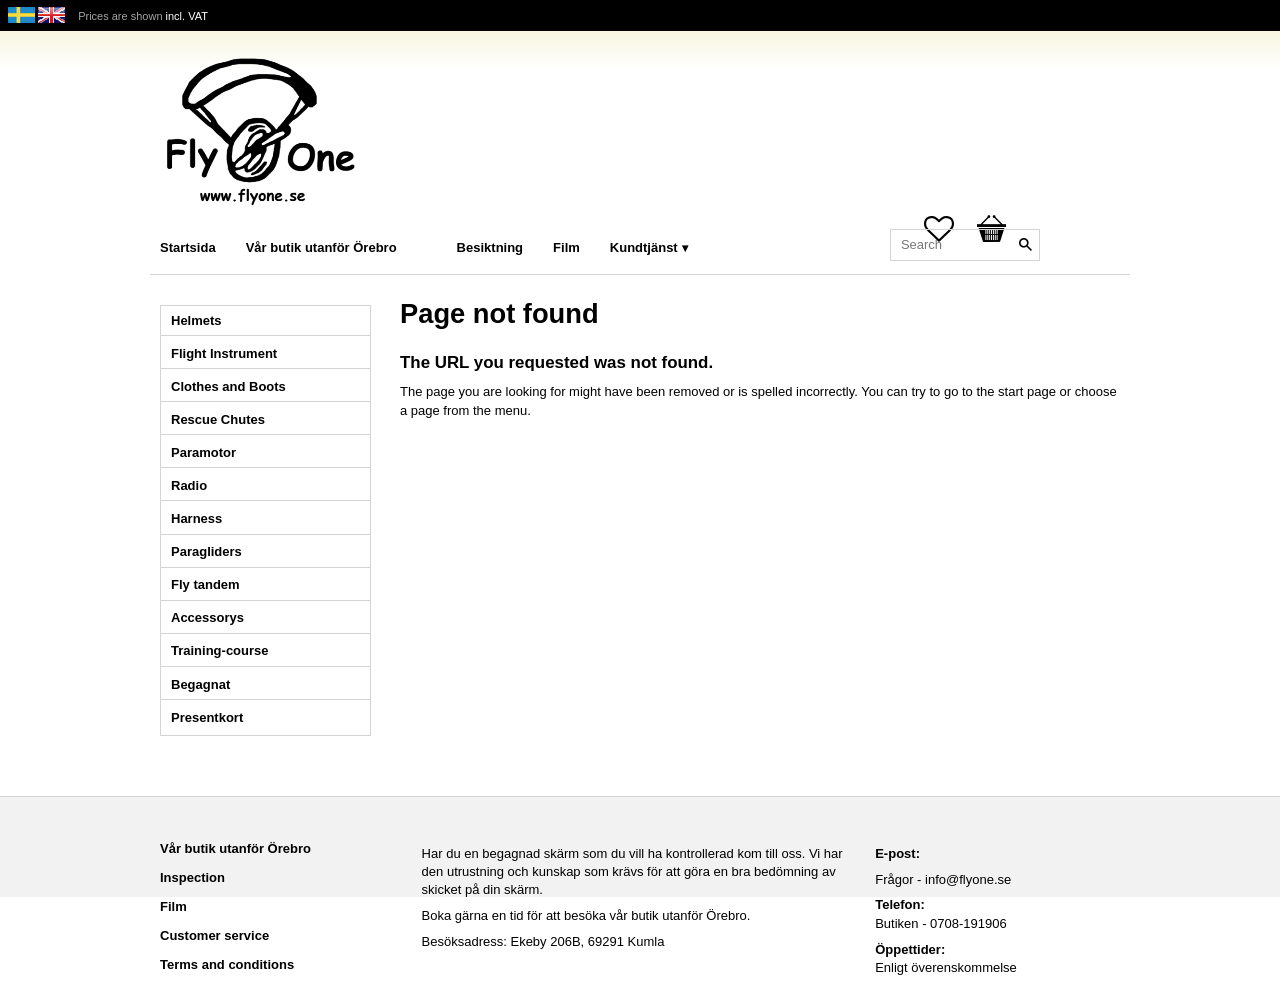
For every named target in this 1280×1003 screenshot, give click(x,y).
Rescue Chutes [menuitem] (218, 419)
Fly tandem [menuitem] (205, 584)
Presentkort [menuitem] (207, 717)
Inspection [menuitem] (192, 877)
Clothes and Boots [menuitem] (228, 386)
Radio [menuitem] (189, 485)
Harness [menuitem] (196, 518)
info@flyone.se (968, 879)
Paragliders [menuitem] (206, 551)
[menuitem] (432, 220)
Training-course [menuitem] (220, 650)
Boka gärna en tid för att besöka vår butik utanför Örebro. (586, 915)
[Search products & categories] (965, 245)
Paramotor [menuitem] (203, 452)
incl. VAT (187, 16)
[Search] (1025, 245)
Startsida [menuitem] (188, 247)
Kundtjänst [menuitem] (644, 247)
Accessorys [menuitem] (207, 617)
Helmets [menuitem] (196, 320)
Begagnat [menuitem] (200, 684)
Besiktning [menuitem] (490, 247)
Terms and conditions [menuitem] (227, 964)
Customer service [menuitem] (214, 935)
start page (1027, 391)
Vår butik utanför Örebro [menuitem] (321, 247)
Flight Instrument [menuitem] (224, 353)
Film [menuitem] (566, 247)
